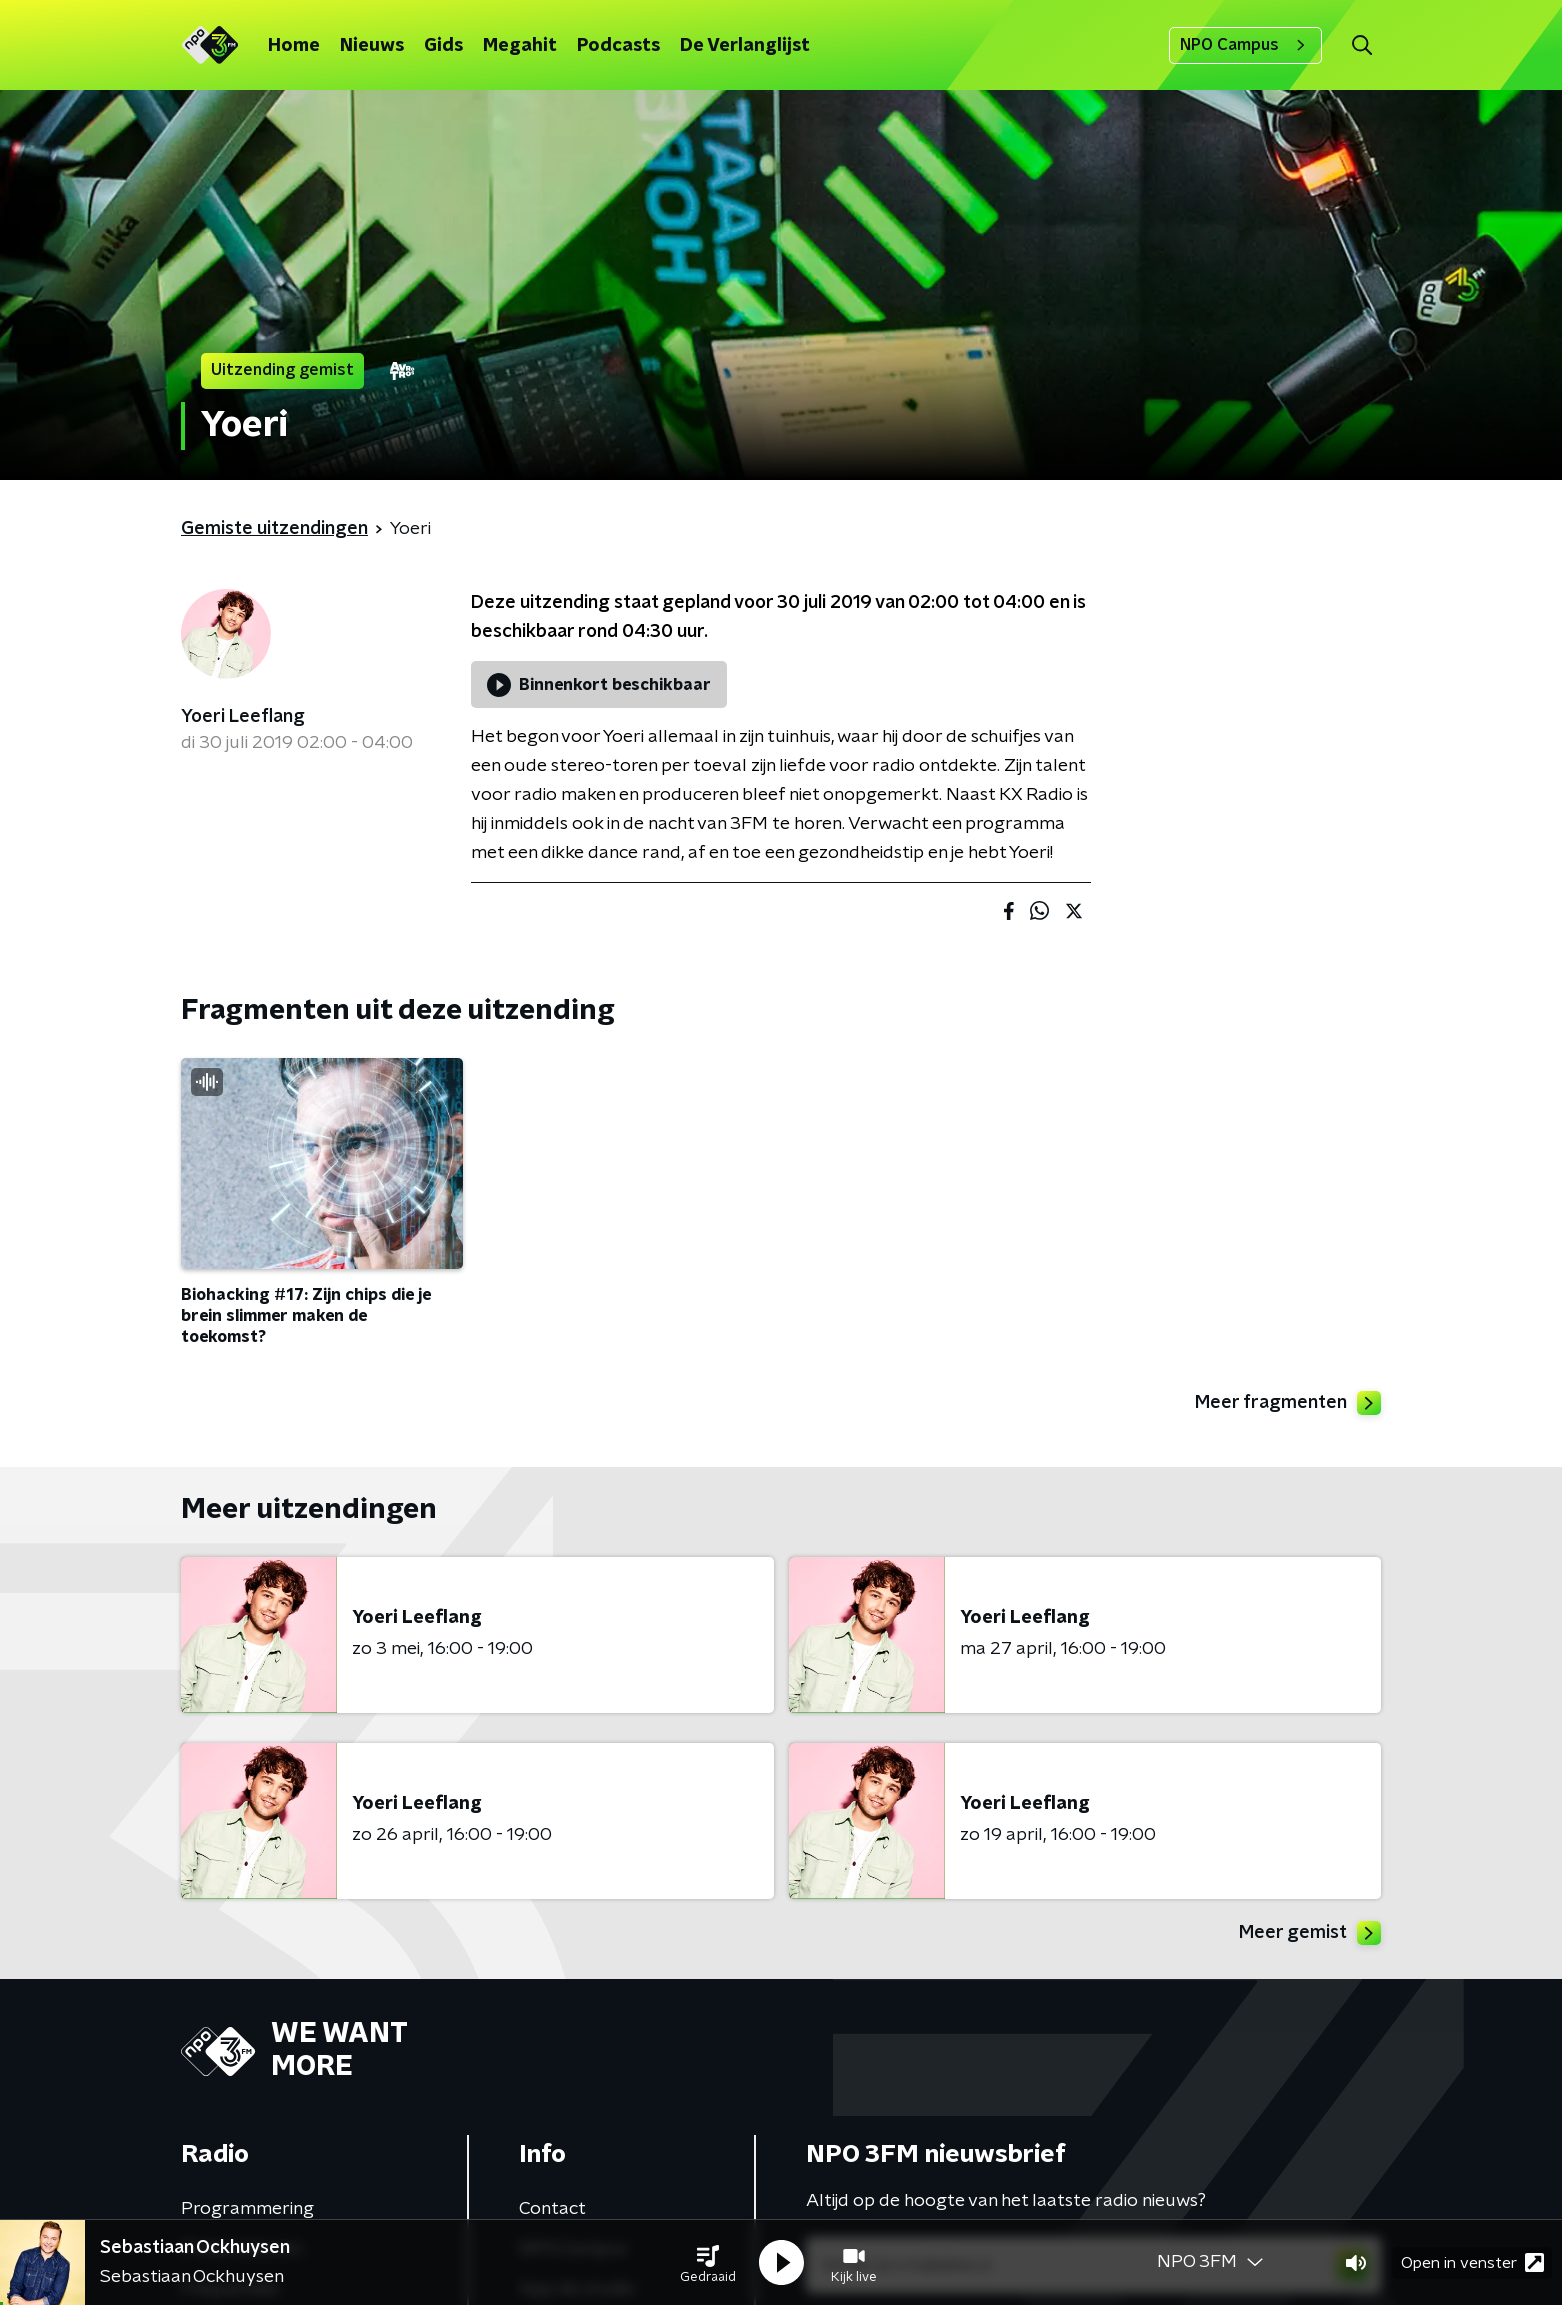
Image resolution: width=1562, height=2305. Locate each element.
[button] (708, 2263)
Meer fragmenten (1288, 1403)
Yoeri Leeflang (243, 717)
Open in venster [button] (1472, 2262)
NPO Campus (1245, 45)
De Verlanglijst (745, 46)
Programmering (247, 2209)
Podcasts (618, 46)
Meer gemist (1310, 1933)
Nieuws (372, 46)
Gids (443, 46)
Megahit (520, 46)
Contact (552, 2209)
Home (294, 46)
